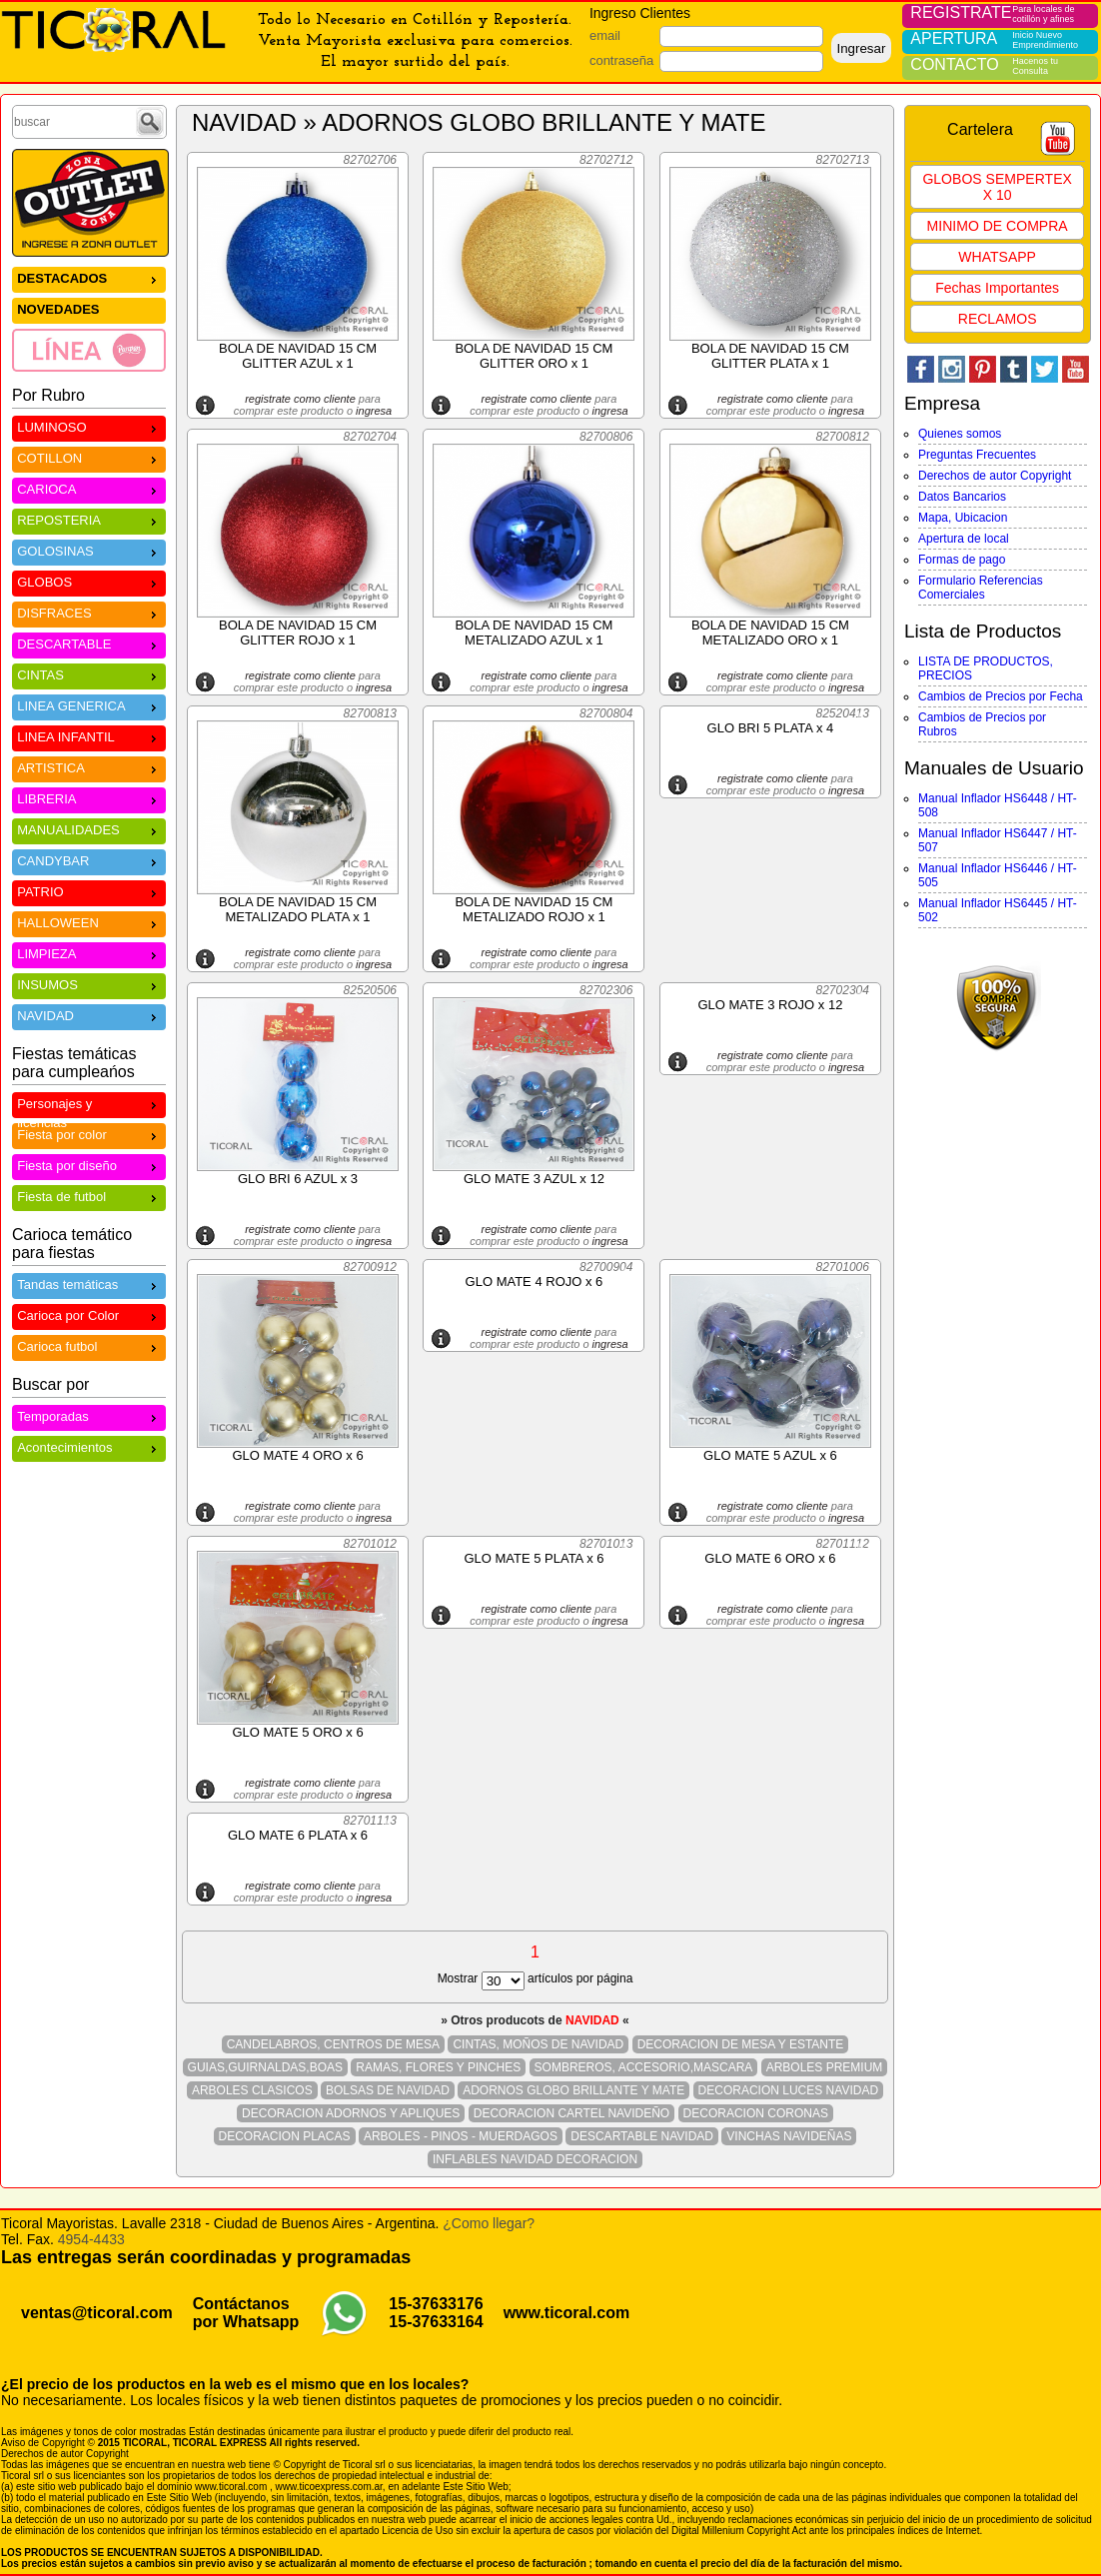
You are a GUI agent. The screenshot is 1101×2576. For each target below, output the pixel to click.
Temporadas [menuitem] (89, 1415)
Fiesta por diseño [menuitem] (89, 1164)
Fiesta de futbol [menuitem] (89, 1195)
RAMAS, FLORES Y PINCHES (438, 2067)
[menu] (89, 319)
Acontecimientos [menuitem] (89, 1446)
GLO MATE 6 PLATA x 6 (298, 1835)
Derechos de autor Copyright (994, 476)
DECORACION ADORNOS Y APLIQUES (351, 2113)
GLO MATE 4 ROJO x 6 (534, 1281)
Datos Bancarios (962, 497)
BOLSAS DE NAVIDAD (388, 2090)
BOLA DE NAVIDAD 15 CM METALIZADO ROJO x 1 (533, 909)
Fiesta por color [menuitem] (89, 1133)
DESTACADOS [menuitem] (89, 277)
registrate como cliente (300, 399)
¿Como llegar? (489, 2223)
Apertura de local (963, 539)
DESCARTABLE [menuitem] (89, 643)
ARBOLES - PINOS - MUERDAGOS (460, 2136)
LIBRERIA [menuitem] (89, 797)
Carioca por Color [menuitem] (89, 1314)
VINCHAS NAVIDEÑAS (788, 2136)
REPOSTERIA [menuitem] (89, 519)
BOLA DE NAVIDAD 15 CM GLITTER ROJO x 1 (298, 632)
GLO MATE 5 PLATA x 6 (533, 1558)
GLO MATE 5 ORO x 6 (297, 1732)
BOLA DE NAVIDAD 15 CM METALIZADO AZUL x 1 (533, 632)
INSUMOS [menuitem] (89, 983)
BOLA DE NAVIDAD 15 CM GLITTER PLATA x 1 (770, 356)
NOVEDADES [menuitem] (58, 309)
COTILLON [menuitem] (89, 457)
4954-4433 (91, 2239)
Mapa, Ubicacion (962, 518)
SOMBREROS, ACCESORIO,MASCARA (644, 2067)
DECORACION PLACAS (285, 2136)
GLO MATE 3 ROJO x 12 (769, 1004)
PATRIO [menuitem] (89, 890)
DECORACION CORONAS (755, 2113)
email (604, 35)
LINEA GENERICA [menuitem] (89, 704)
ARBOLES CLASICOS (252, 2090)
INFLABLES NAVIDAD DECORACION (535, 2159)
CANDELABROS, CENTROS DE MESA (333, 2044)
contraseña (621, 60)
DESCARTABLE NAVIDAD (641, 2136)
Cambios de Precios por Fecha (1000, 696)
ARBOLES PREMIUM (824, 2067)
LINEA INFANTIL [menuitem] (89, 735)
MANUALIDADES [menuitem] (89, 828)
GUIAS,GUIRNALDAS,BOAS (265, 2067)
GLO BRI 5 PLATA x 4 (770, 727)
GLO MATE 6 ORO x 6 (769, 1558)
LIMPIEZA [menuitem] (89, 952)
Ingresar (860, 48)
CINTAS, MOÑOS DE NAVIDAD (538, 2044)
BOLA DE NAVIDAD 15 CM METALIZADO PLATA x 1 (298, 909)
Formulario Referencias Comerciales (980, 588)
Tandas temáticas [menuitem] (89, 1283)
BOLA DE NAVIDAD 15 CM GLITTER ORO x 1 (533, 356)
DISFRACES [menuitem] (89, 612)
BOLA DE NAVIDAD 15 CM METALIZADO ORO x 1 (770, 632)
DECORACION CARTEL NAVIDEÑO (571, 2113)
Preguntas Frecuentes (977, 455)
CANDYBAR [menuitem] (89, 859)
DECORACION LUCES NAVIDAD (788, 2090)
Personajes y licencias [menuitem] (89, 1106)
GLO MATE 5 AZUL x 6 (770, 1455)
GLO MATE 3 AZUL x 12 (534, 1178)
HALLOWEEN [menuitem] (89, 921)
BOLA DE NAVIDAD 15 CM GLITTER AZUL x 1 (298, 356)
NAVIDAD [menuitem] (89, 1014)
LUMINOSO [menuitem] (89, 426)
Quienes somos (959, 434)
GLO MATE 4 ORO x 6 (297, 1455)
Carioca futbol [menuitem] (89, 1345)
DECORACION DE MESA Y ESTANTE (740, 2044)
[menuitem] (89, 350)
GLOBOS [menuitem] (89, 581)
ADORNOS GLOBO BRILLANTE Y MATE (573, 2090)
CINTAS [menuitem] (89, 673)
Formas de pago (961, 560)
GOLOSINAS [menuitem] (89, 550)
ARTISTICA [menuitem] (89, 766)
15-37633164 (436, 2321)
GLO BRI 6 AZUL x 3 (298, 1178)
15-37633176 (436, 2303)
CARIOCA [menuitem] (89, 488)
